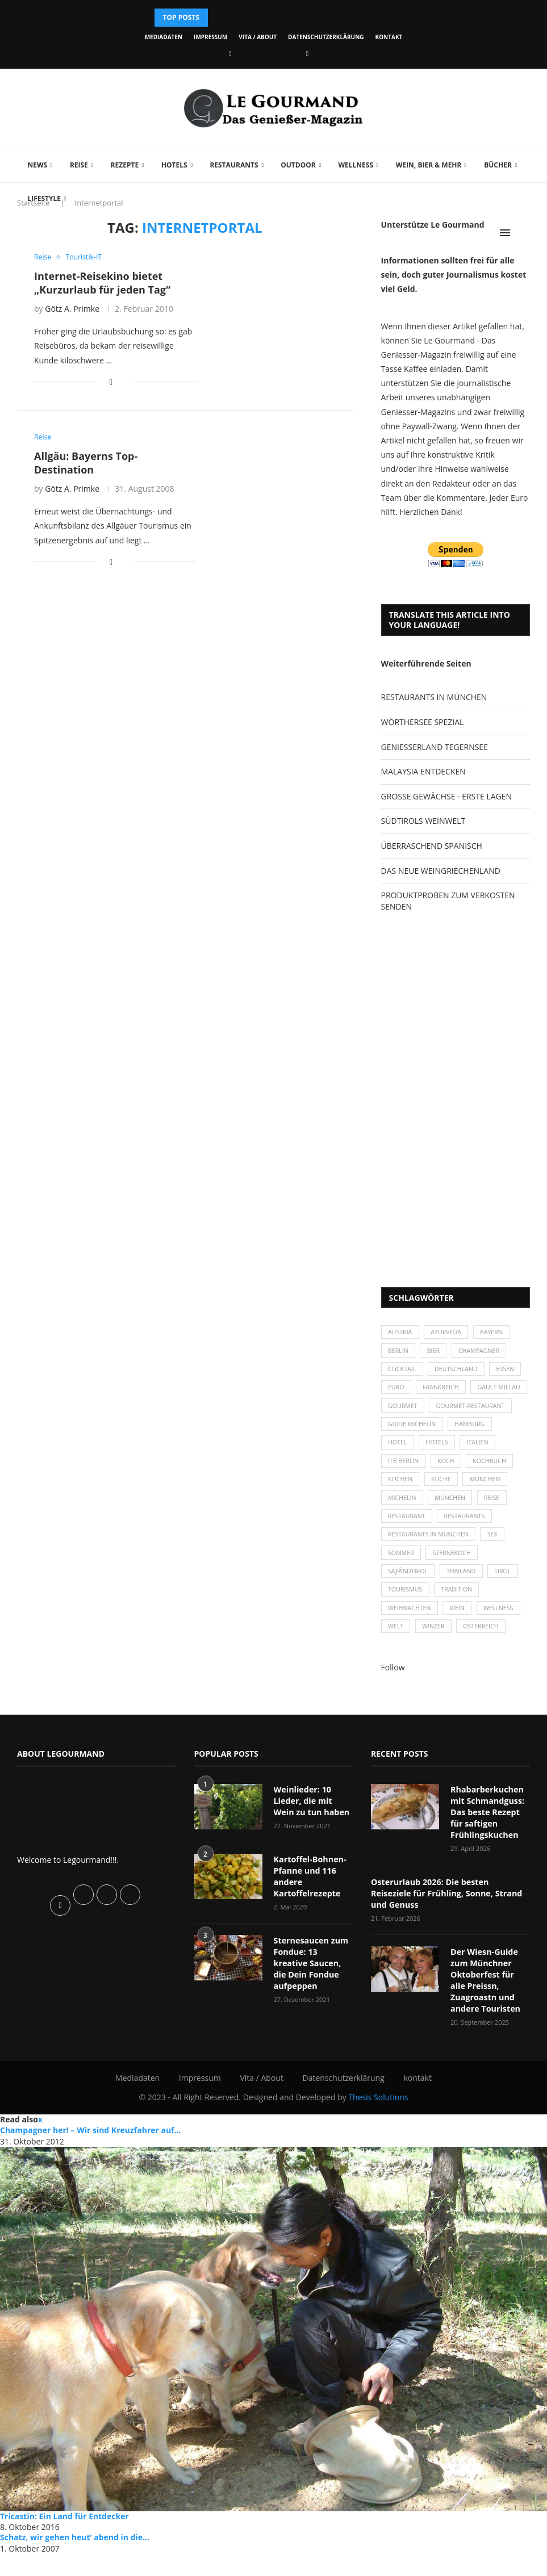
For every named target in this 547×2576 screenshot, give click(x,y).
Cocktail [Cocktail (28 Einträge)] (403, 1371)
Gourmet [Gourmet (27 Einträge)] (467, 1410)
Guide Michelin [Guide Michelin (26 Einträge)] (413, 1449)
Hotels (172, 165)
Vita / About (258, 37)
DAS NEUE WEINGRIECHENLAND (440, 870)
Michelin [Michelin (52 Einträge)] (403, 1527)
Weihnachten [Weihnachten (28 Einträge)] (411, 1643)
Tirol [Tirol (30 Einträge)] (507, 1605)
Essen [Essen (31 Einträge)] (510, 1371)
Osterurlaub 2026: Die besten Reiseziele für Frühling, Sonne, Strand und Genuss (449, 1923)
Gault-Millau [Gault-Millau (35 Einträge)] (411, 1410)
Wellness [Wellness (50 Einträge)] (503, 1643)
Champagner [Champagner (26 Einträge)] (483, 1352)
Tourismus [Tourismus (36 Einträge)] (406, 1624)
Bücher (496, 165)
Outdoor (296, 165)
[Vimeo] (307, 53)
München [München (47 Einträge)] (490, 1507)
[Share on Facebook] (111, 382)
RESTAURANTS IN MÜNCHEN (434, 697)
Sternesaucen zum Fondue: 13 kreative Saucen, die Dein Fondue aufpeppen (313, 1992)
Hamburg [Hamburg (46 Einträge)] (473, 1449)
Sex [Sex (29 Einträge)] (496, 1565)
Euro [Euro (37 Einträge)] (397, 1391)
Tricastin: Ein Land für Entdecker (64, 2537)
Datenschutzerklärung (326, 37)
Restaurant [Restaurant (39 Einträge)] (408, 1546)
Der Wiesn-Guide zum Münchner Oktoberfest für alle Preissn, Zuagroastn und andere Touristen (489, 2003)
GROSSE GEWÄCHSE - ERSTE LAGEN (446, 796)
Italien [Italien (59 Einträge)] (481, 1468)
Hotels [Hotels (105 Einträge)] (439, 1468)
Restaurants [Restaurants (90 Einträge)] (467, 1546)
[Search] (524, 232)
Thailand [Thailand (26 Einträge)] (464, 1605)
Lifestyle (42, 198)
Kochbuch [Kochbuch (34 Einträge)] (494, 1488)
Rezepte (122, 165)
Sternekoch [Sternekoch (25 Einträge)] (455, 1585)
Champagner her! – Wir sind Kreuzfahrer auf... (90, 2151)
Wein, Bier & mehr (427, 165)
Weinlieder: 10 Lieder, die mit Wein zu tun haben (313, 1837)
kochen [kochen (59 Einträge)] (401, 1507)
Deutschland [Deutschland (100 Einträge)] (459, 1371)
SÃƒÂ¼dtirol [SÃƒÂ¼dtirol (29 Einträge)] (409, 1605)
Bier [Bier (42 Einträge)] (435, 1352)
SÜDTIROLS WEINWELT (423, 820)
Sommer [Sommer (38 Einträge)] (402, 1585)
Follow (393, 1704)
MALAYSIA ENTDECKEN (423, 771)
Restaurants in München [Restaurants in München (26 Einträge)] (430, 1565)
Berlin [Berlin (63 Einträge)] (399, 1352)
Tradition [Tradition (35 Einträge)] (460, 1624)
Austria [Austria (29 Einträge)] (401, 1333)
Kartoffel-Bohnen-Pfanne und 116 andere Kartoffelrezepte (309, 1912)
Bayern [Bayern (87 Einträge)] (495, 1333)
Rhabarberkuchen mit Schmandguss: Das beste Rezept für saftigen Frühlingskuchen (486, 1848)
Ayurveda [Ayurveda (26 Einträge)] (449, 1333)
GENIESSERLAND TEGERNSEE (434, 747)
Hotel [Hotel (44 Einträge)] (398, 1468)
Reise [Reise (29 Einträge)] (496, 1527)
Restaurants (232, 165)
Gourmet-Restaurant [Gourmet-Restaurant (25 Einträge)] (424, 1430)
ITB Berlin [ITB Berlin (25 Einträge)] (404, 1488)
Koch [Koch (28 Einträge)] (448, 1488)
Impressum (210, 37)
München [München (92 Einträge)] (453, 1527)
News (35, 165)
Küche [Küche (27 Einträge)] (443, 1507)
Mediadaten (163, 37)
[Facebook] (230, 53)
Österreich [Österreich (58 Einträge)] (485, 1662)
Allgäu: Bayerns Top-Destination (85, 463)
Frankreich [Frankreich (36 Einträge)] (443, 1391)
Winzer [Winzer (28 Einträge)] (435, 1662)
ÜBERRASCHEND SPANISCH (431, 845)
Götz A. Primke (72, 309)
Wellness (353, 165)
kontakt (389, 37)
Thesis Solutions (378, 2119)
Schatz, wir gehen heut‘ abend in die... (74, 2559)
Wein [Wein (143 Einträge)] (460, 1643)
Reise (77, 165)
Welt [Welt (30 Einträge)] (396, 1662)
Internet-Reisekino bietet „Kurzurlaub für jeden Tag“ (102, 282)
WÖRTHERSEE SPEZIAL (422, 722)
